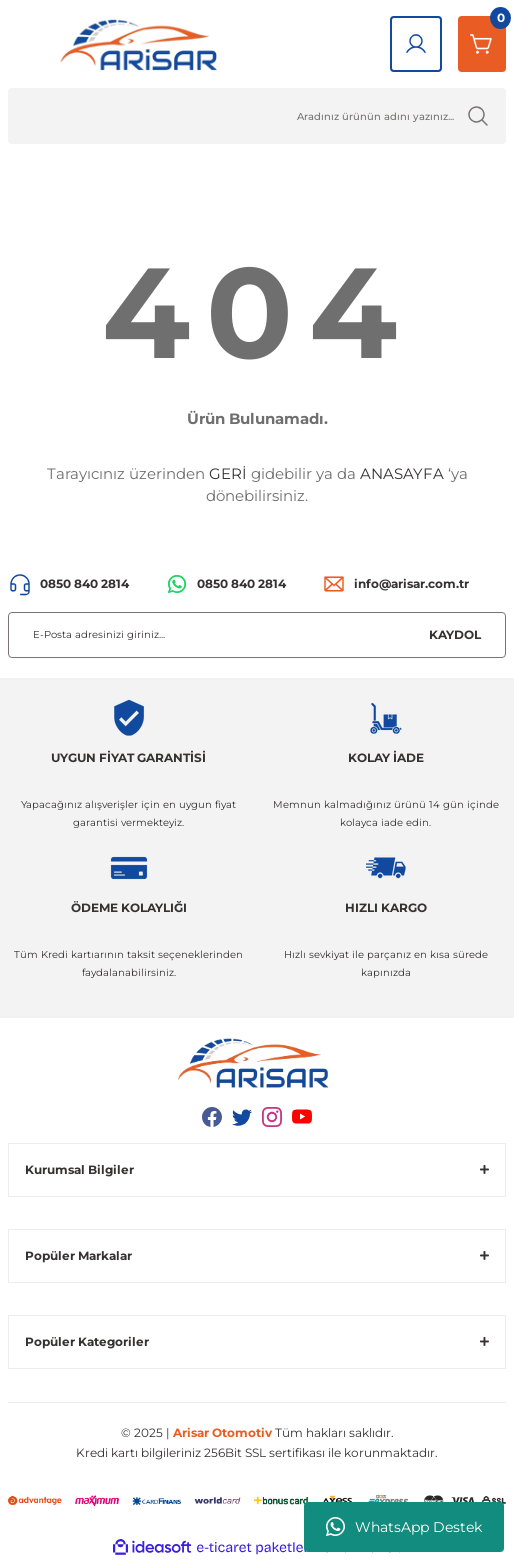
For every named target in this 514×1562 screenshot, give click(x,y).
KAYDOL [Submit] (455, 634)
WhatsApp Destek (404, 1527)
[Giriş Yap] (416, 44)
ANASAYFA (402, 473)
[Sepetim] (482, 44)
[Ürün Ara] (257, 116)
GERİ (228, 473)
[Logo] (143, 44)
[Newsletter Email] (257, 635)
